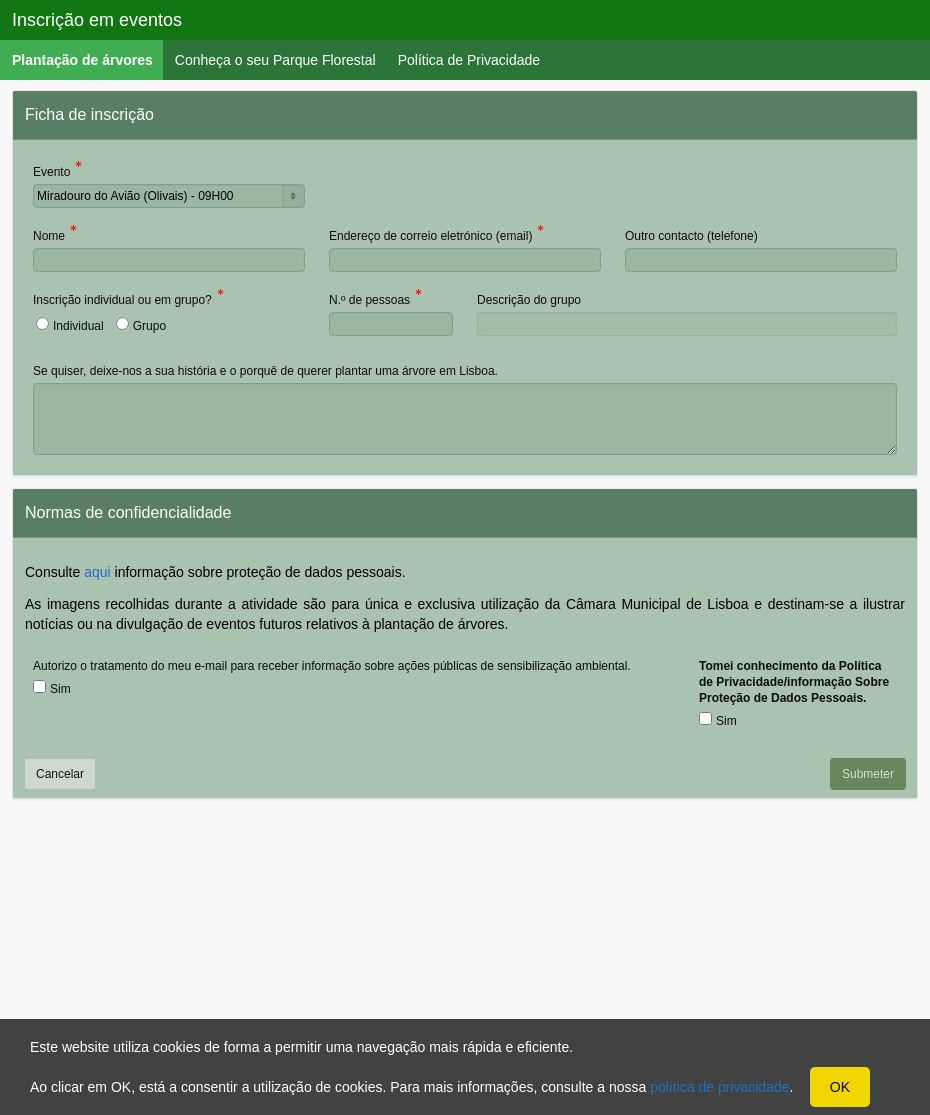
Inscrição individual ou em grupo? (122, 301)
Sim (60, 689)
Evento (51, 173)
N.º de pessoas (369, 301)
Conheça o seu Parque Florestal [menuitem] (275, 60)
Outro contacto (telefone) (691, 236)
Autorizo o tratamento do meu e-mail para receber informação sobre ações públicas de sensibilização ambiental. (332, 666)
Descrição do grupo (529, 300)
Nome (49, 237)
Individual (78, 326)
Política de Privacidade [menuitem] (469, 60)
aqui (97, 572)
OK (840, 1087)
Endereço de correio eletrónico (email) (430, 237)
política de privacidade (719, 1087)
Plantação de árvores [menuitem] (88, 59)
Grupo (149, 326)
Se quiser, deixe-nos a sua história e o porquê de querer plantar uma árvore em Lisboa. (265, 371)
